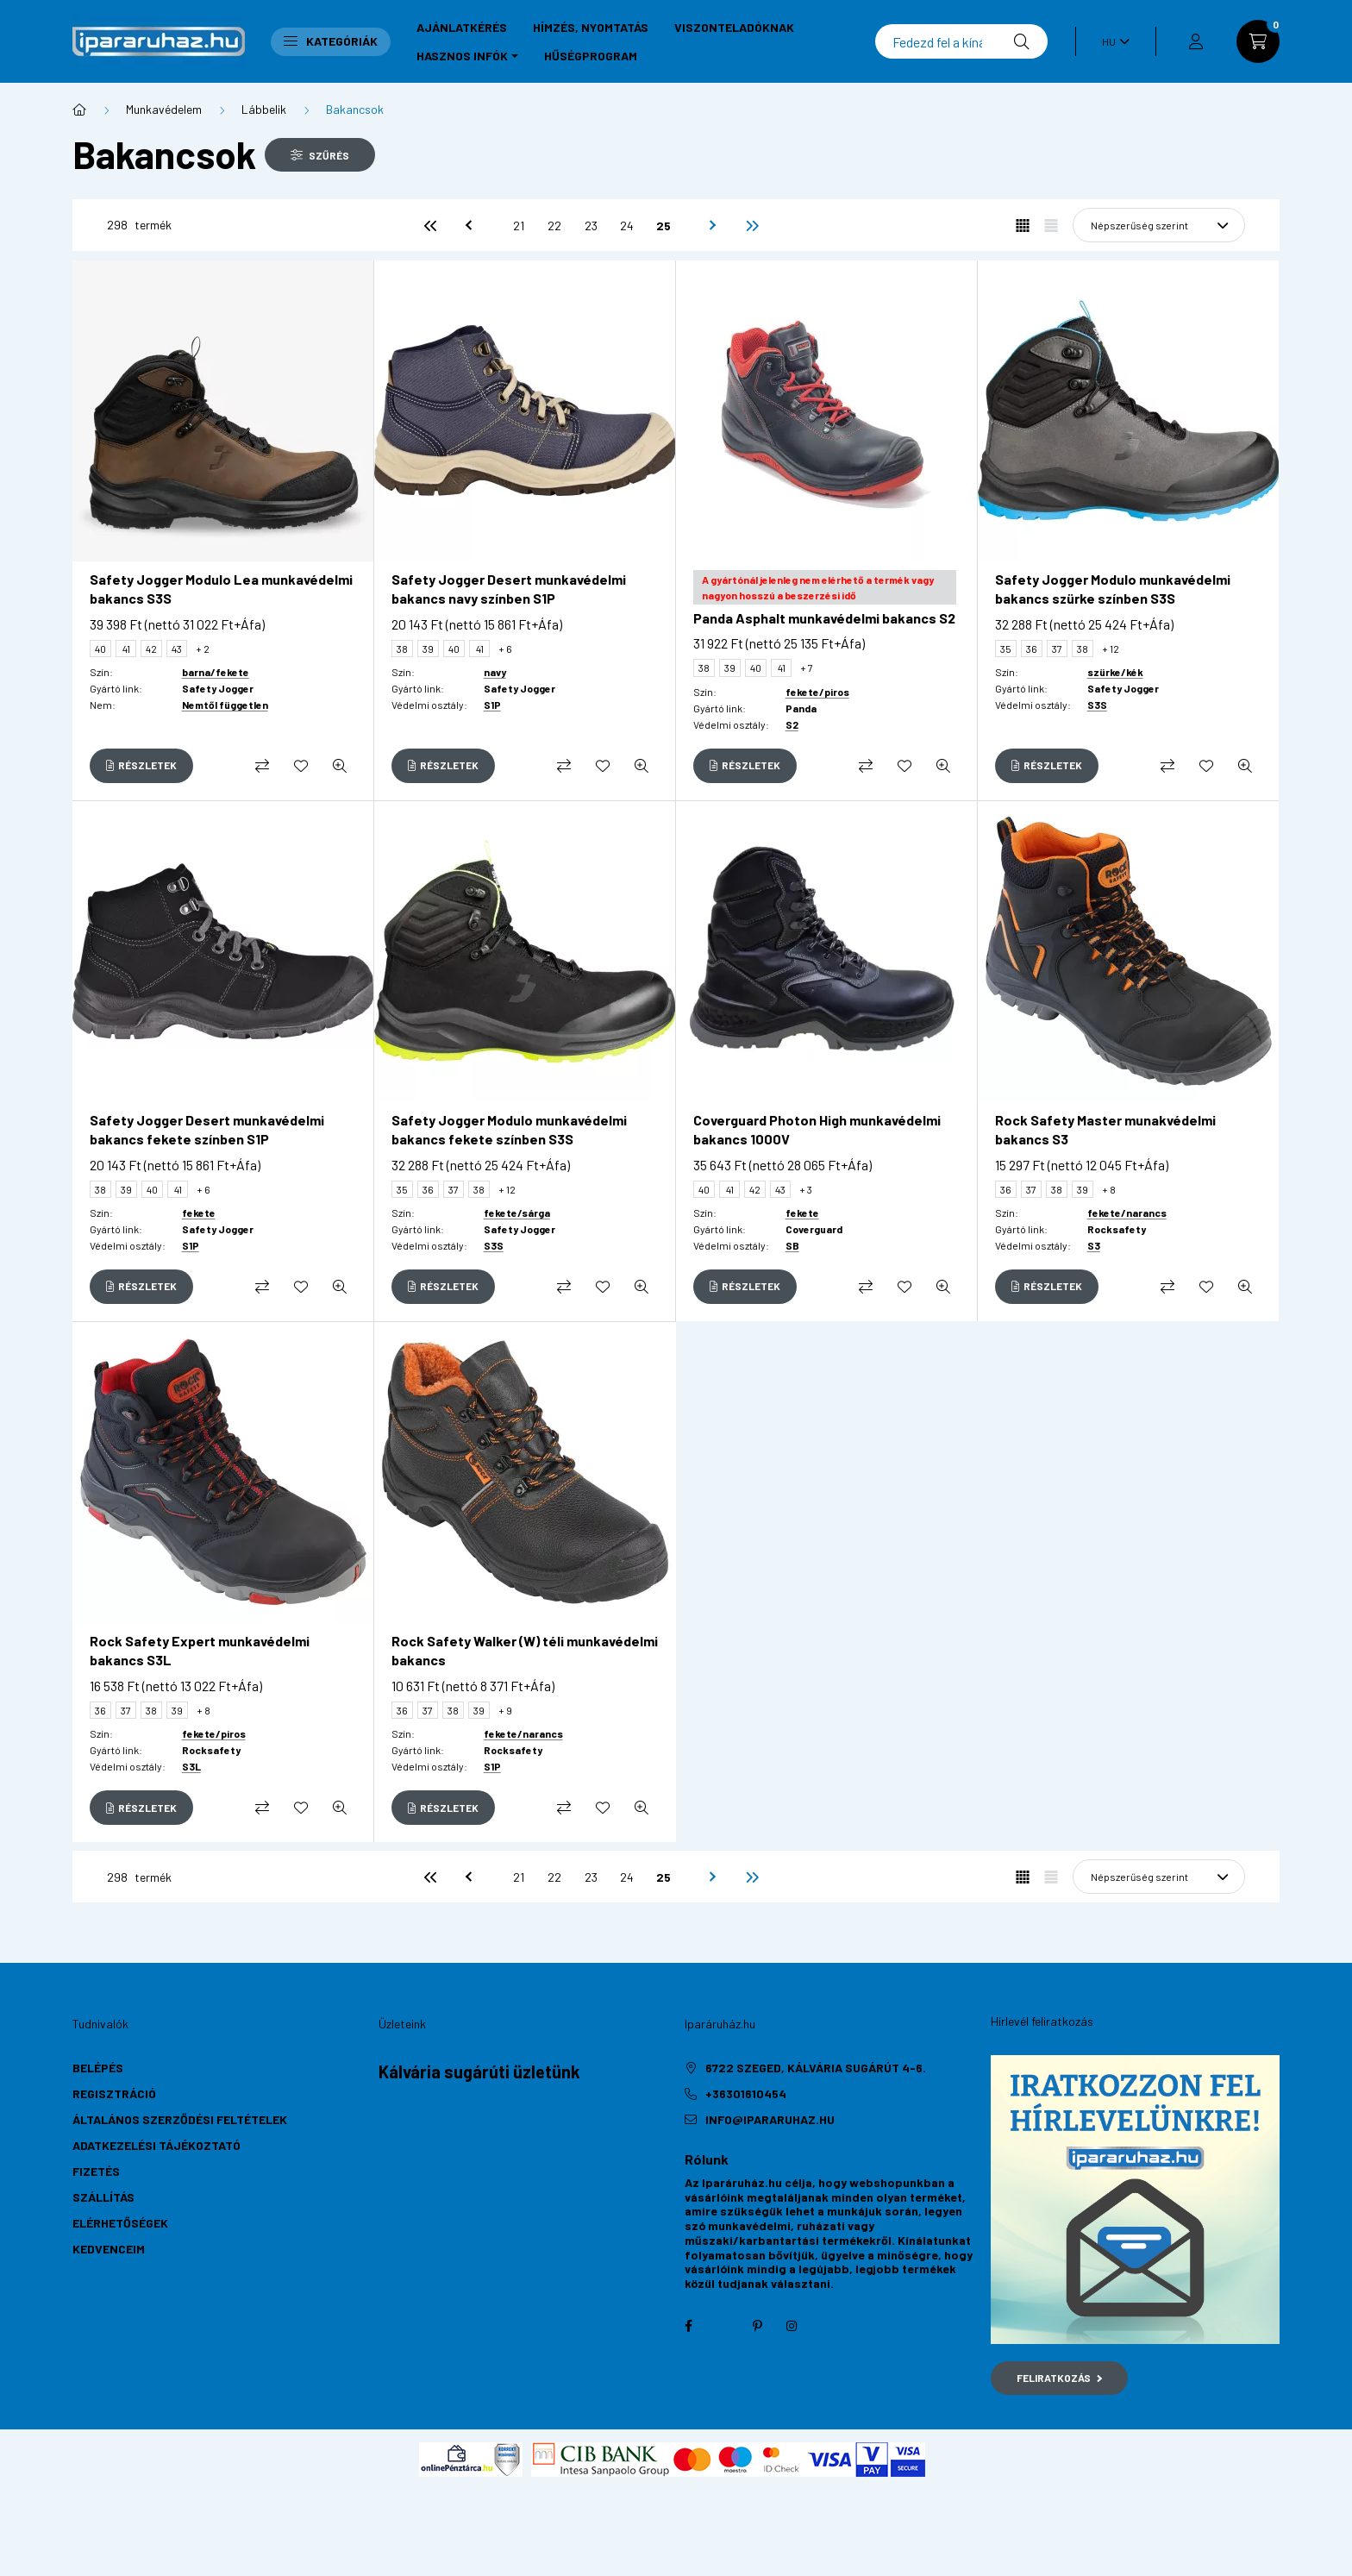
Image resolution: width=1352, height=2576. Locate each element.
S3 (1093, 1245)
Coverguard (814, 1229)
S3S (1097, 705)
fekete (199, 1213)
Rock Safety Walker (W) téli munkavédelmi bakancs (524, 1650)
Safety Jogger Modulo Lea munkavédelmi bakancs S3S (221, 588)
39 (428, 648)
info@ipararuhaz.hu (770, 2119)
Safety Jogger (218, 688)
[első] (430, 225)
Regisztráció (114, 2093)
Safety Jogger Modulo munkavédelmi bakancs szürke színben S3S (1112, 588)
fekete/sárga (517, 1213)
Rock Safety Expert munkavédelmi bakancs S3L (200, 1650)
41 (126, 648)
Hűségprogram (590, 55)
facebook (688, 2326)
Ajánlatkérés (461, 27)
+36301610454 (745, 2093)
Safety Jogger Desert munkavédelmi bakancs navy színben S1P (508, 588)
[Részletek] (141, 766)
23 (591, 225)
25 (663, 225)
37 (1057, 648)
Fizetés (96, 2171)
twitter (722, 2326)
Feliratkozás (1059, 2378)
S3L (191, 1766)
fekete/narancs (1127, 1213)
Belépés (97, 2067)
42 (151, 648)
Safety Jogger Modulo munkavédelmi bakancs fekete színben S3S (509, 1129)
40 (100, 648)
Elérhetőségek (120, 2223)
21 (518, 225)
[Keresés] (961, 41)
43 (177, 648)
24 (627, 225)
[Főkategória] (79, 109)
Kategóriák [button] (331, 41)
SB (792, 1245)
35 (1005, 648)
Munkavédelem (164, 109)
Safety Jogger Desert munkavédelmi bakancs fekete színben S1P (207, 1129)
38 (402, 648)
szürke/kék (1115, 672)
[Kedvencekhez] (301, 766)
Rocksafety (1116, 1229)
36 (1031, 648)
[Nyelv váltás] (1111, 41)
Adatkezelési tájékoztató (156, 2145)
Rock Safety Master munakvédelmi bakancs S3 (1105, 1129)
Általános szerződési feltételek (179, 2119)
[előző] (466, 225)
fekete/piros (817, 692)
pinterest (757, 2326)
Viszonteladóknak (734, 27)
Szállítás (103, 2197)
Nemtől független (225, 705)
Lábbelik (263, 109)
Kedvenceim (108, 2248)
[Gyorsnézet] (339, 766)
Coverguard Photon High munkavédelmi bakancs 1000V (817, 1129)
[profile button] (1195, 41)
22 (554, 225)
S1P (492, 705)
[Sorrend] (1159, 225)
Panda (801, 708)
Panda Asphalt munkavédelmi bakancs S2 (824, 618)
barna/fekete (215, 672)
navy (495, 672)
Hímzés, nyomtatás (590, 27)
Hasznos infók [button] (462, 55)
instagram (791, 2326)
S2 (792, 724)
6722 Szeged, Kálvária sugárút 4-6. (815, 2067)
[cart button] (1258, 41)
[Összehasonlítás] (262, 766)
